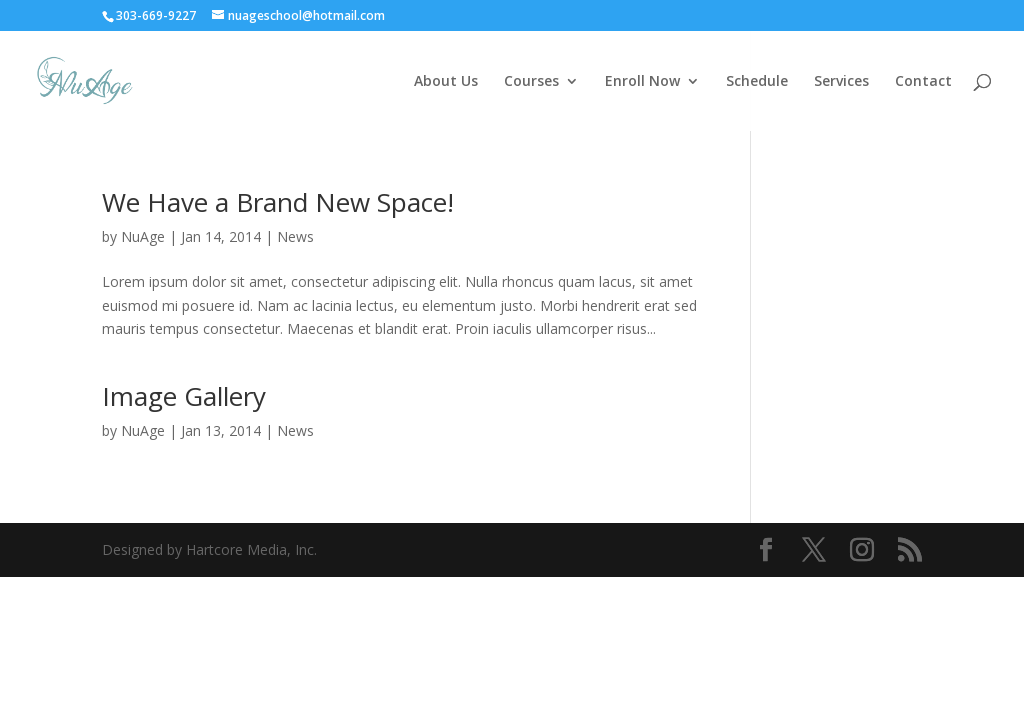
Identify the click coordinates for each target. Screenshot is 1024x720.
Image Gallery (184, 396)
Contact (923, 82)
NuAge (143, 236)
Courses (531, 82)
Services (841, 82)
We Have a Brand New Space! (278, 202)
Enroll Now (642, 82)
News (295, 236)
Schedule (757, 82)
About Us (446, 82)
